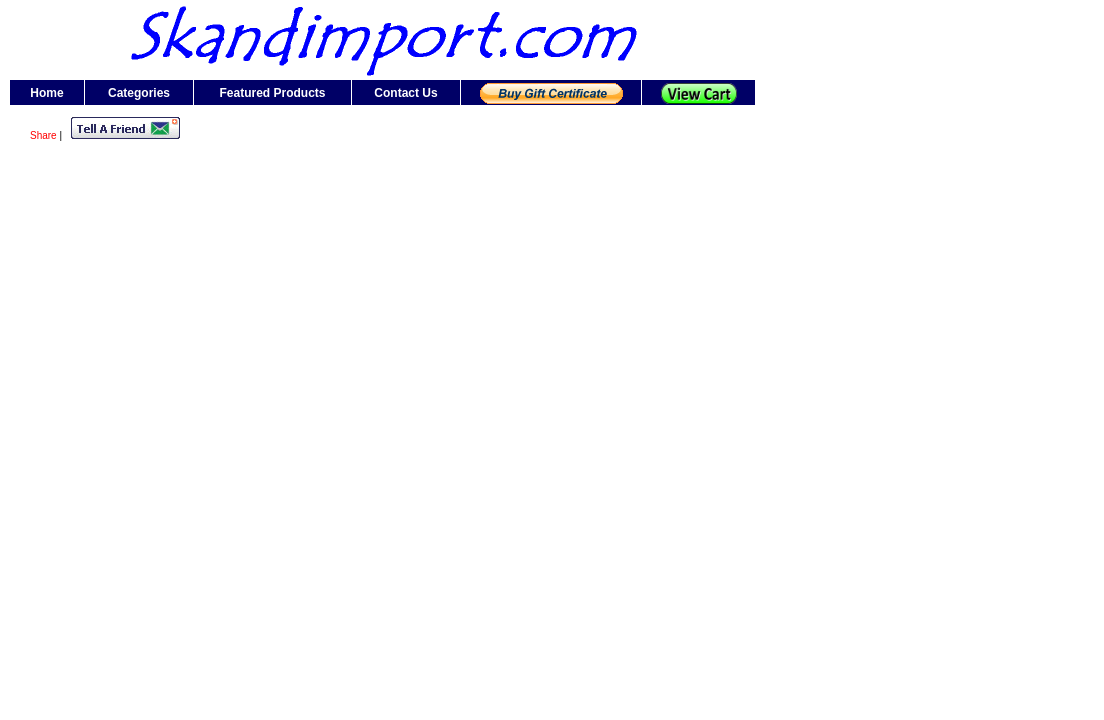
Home (46, 93)
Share (43, 135)
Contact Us (405, 93)
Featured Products (272, 93)
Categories (139, 93)
